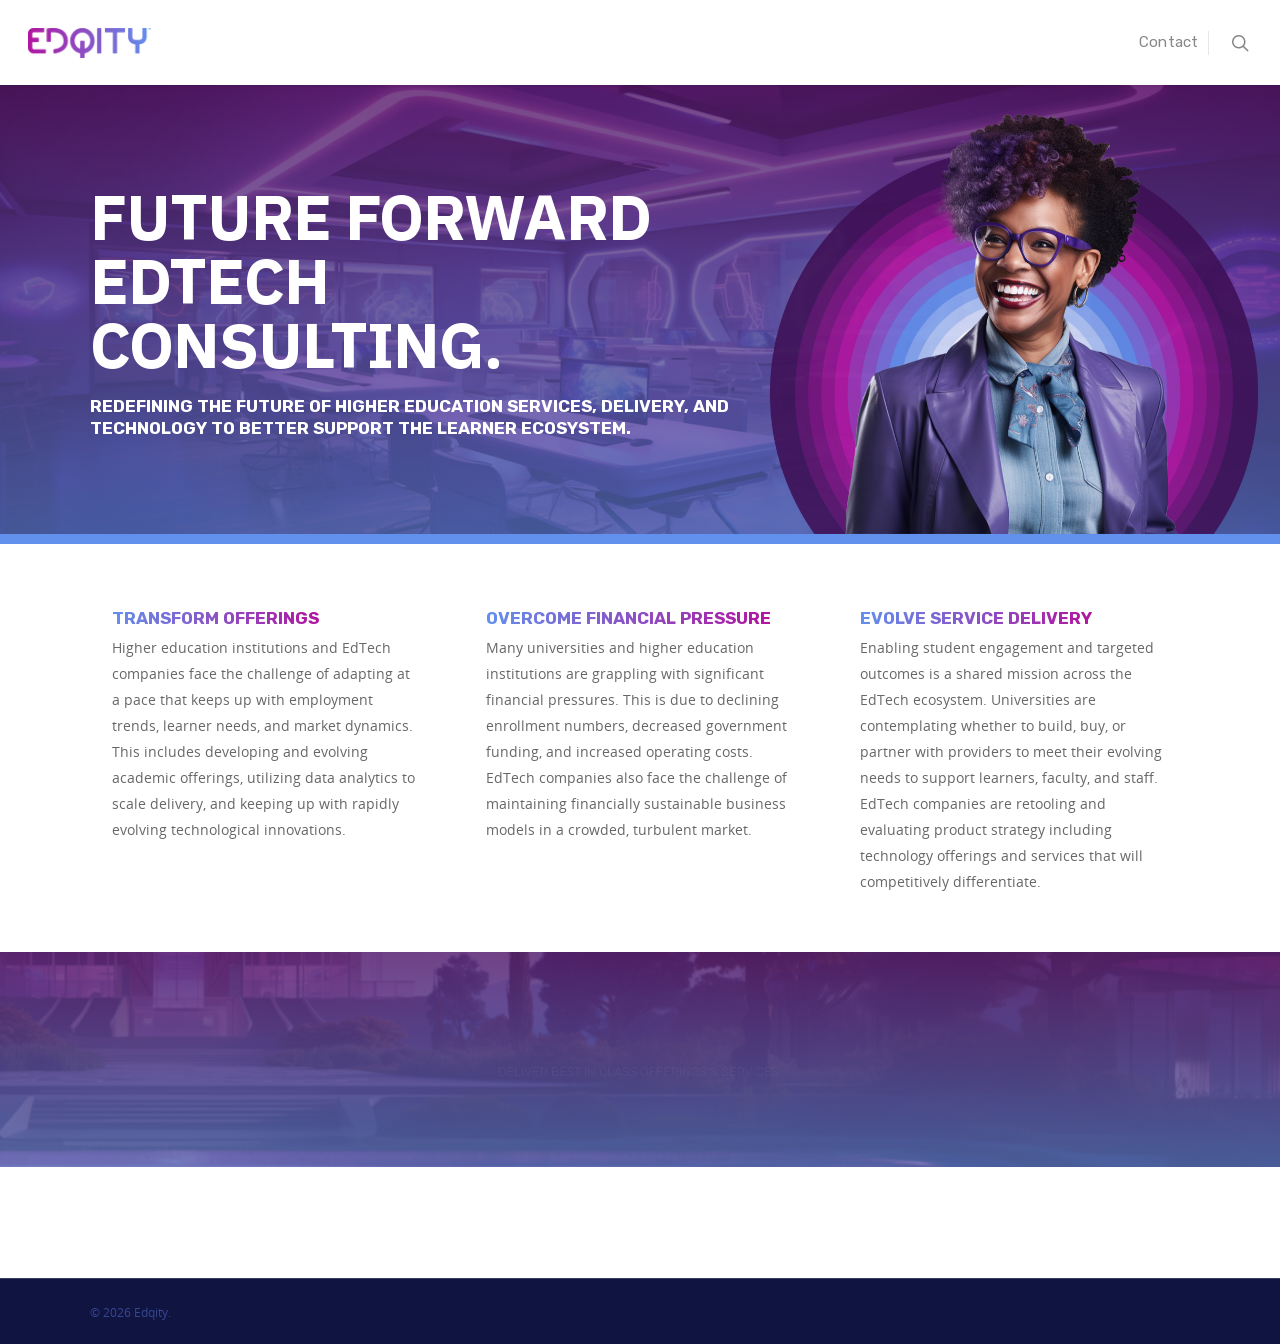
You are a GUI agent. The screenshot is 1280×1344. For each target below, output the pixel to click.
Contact (1168, 42)
